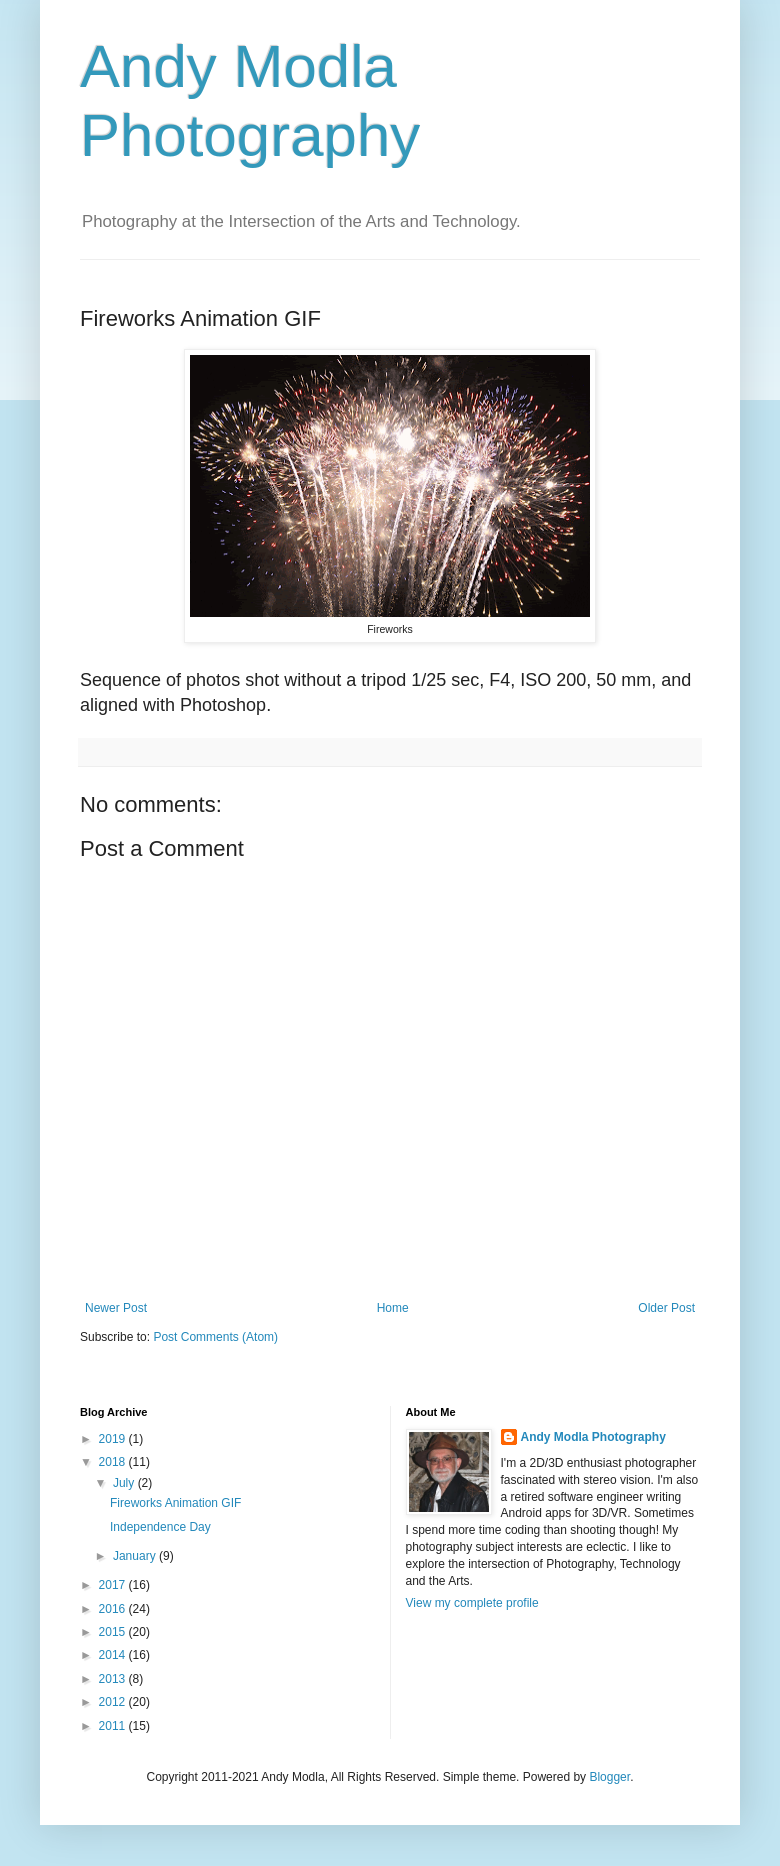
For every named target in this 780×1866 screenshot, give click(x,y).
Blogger (609, 1777)
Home (393, 1308)
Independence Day (160, 1527)
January (136, 1556)
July (125, 1483)
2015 (114, 1632)
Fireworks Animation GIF (175, 1503)
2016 (114, 1609)
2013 (114, 1679)
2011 (114, 1726)
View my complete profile (472, 1603)
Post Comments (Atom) (215, 1337)
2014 (114, 1655)
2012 (114, 1702)
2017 (114, 1585)
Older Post (666, 1308)
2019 (114, 1439)
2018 (114, 1462)
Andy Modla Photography (593, 1437)
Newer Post (116, 1308)
